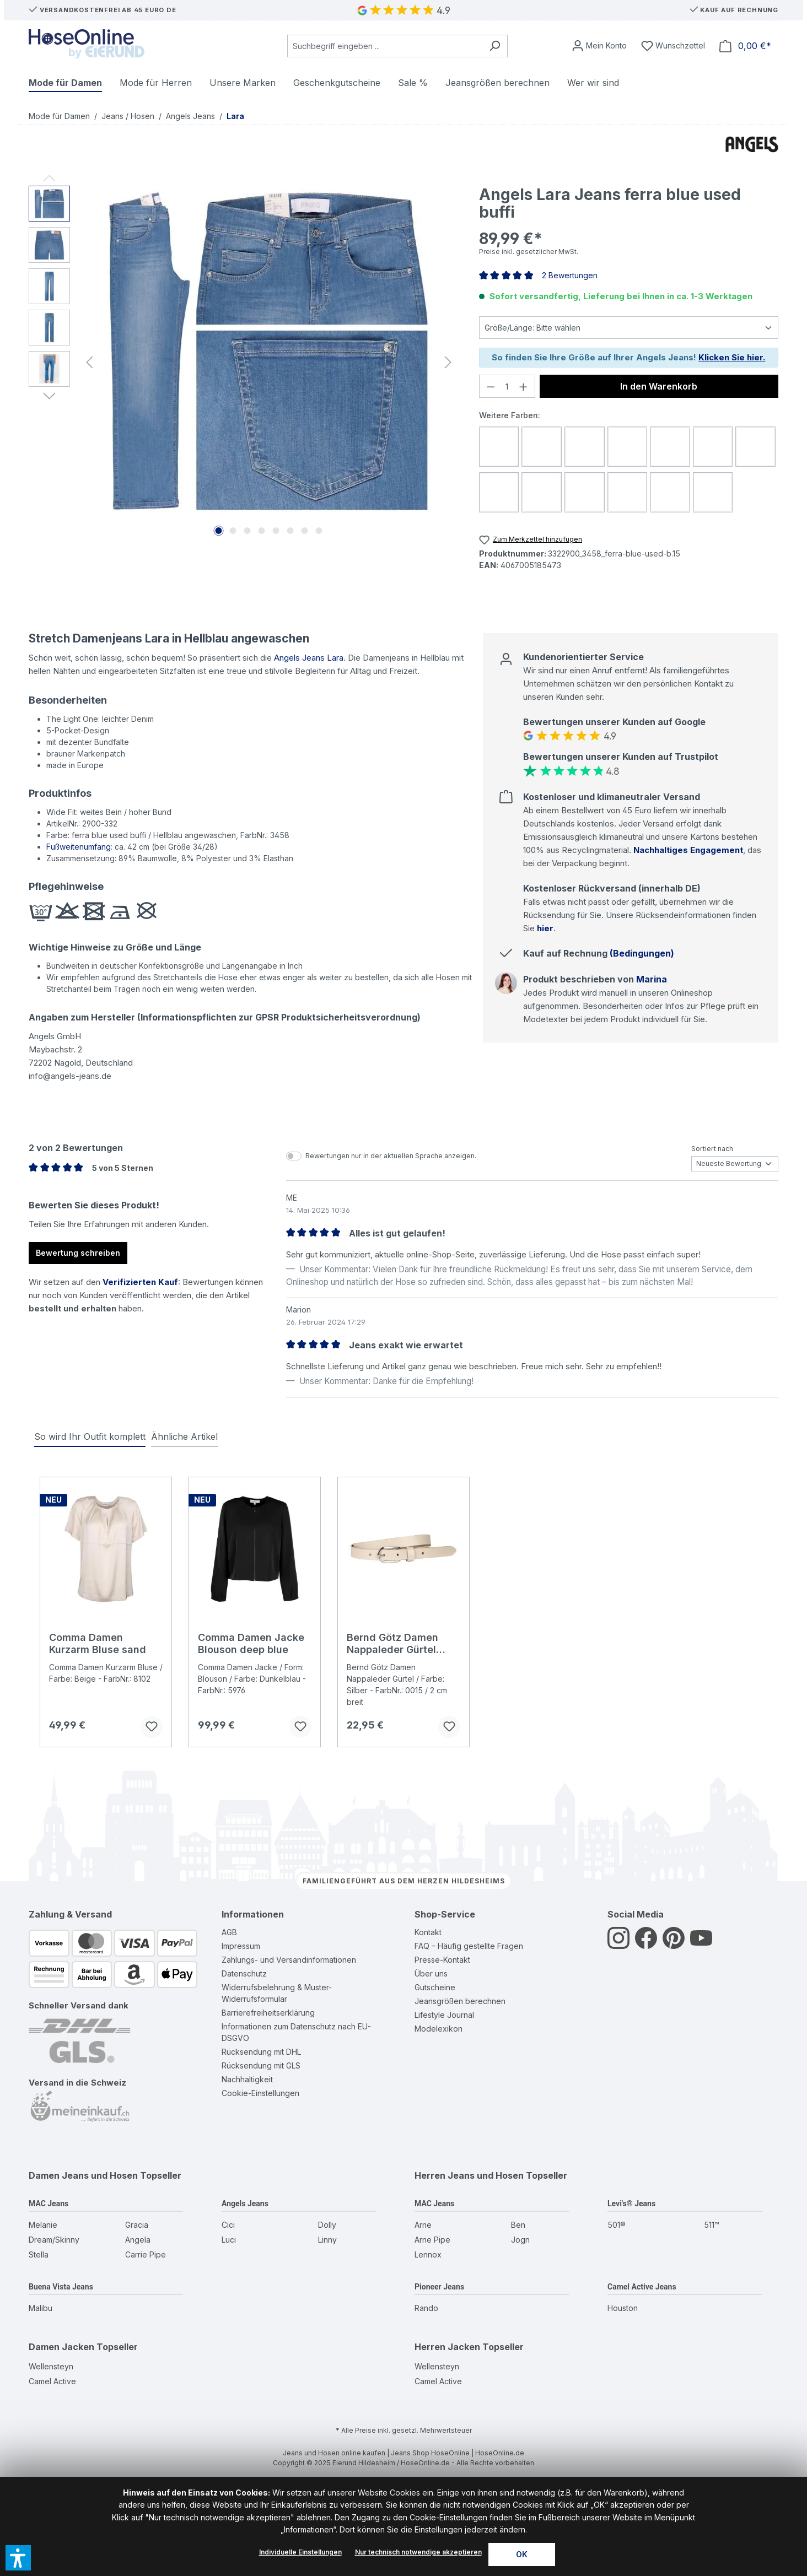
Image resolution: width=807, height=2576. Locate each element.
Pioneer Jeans (439, 2286)
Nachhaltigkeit (247, 2079)
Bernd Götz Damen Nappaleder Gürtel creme (392, 1644)
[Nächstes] (448, 362)
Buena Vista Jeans (61, 2286)
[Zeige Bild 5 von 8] (275, 530)
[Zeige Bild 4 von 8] (261, 530)
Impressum (241, 1946)
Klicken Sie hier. (731, 357)
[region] (243, 362)
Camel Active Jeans (641, 2286)
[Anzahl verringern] (490, 386)
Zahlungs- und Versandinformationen (289, 1959)
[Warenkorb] (745, 46)
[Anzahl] (507, 386)
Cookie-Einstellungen (260, 2093)
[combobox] (384, 46)
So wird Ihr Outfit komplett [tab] (90, 1436)
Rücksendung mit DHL (261, 2051)
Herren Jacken (447, 2346)
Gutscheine (435, 1987)
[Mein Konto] (599, 46)
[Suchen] (495, 46)
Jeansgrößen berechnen (460, 2001)
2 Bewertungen (570, 275)
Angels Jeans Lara (308, 657)
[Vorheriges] (89, 362)
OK (522, 2554)
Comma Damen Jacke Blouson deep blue (251, 1643)
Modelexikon (438, 2028)
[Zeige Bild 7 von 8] (304, 530)
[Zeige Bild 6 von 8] (290, 530)
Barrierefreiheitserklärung (268, 2012)
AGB (229, 1932)
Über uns (431, 1973)
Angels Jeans (245, 2203)
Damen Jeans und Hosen (83, 2175)
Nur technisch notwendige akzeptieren (418, 2552)
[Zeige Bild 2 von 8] (232, 530)
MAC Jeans (48, 2203)
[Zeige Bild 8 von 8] (318, 530)
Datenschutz (244, 1973)
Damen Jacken (61, 2346)
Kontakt (428, 1932)
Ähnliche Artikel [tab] (184, 1436)
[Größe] (628, 327)
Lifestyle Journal (444, 2014)
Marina (651, 979)
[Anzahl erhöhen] (523, 386)
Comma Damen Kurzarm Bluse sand (97, 1643)
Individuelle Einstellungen (300, 2552)
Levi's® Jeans (631, 2203)
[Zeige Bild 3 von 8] (247, 530)
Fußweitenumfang (78, 846)
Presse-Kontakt (442, 1959)
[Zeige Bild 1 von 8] (218, 530)
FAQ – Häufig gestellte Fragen (469, 1946)
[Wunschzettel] (673, 46)
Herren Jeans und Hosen (469, 2175)
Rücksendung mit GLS (261, 2065)
